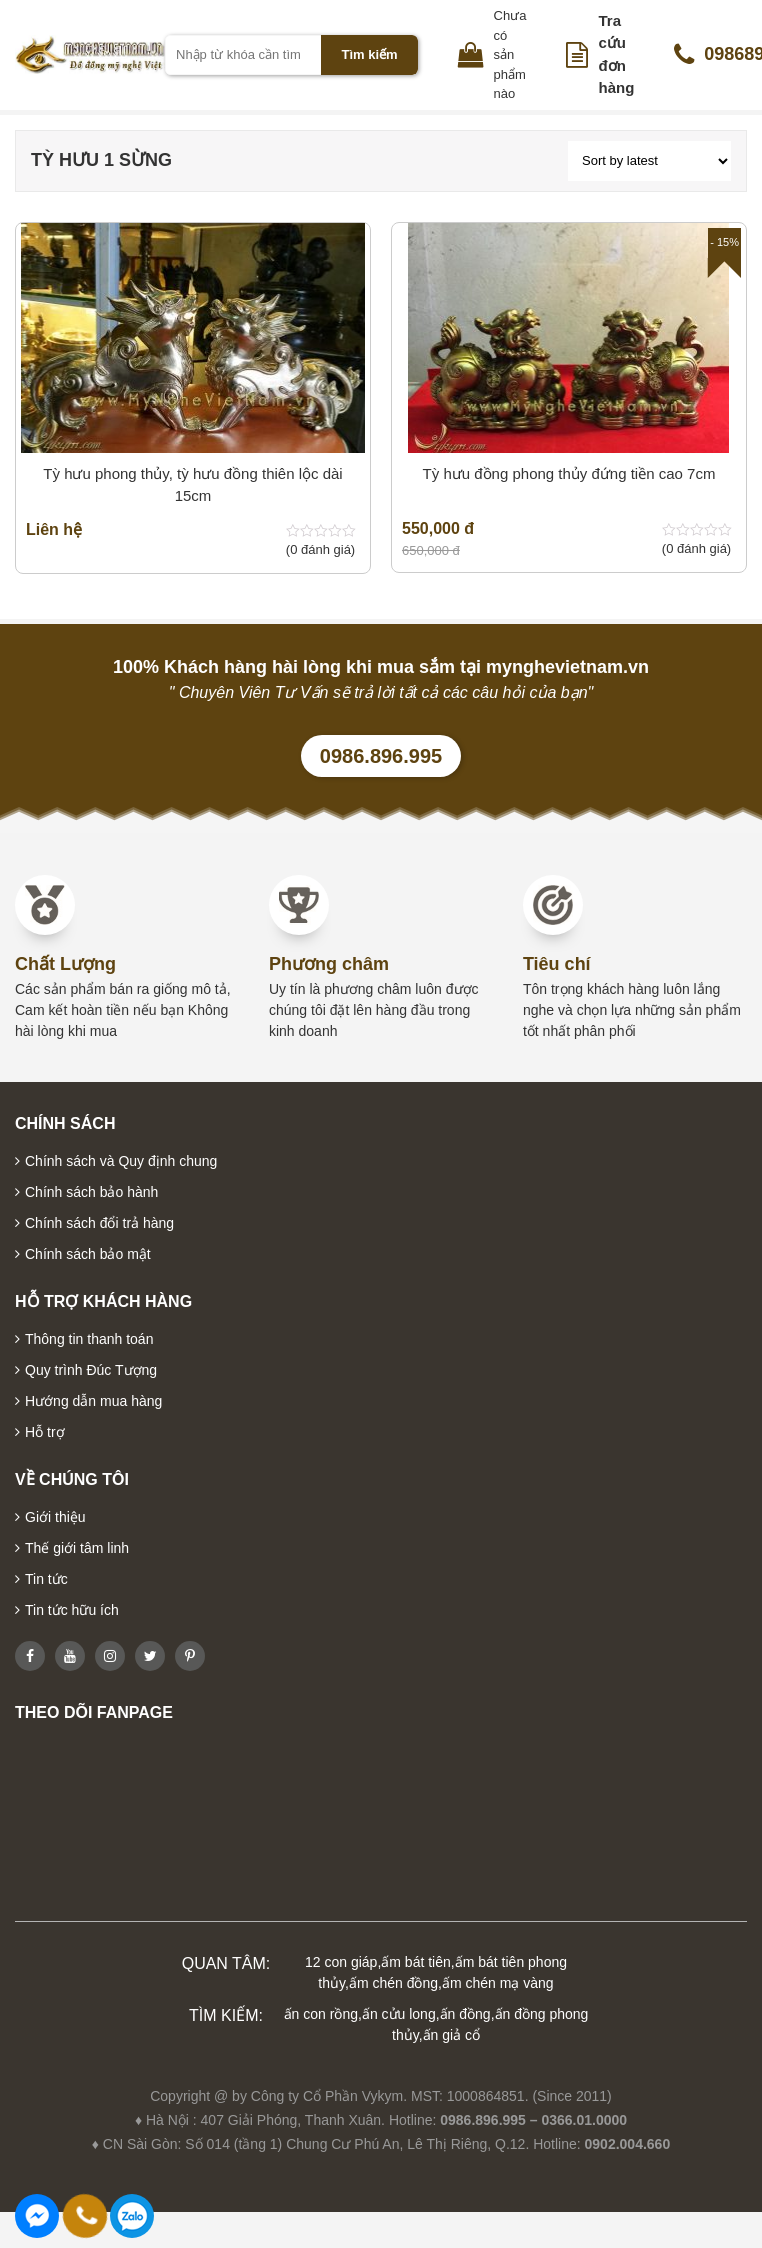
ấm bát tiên (415, 1962)
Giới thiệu (55, 1517)
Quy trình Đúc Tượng (91, 1370)
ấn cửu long (399, 2014)
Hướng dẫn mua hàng (93, 1401)
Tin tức (46, 1579)
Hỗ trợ (45, 1432)
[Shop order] (649, 161)
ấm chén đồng (393, 1983)
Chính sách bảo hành (91, 1192)
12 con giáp (341, 1962)
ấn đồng (465, 2014)
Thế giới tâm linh (77, 1548)
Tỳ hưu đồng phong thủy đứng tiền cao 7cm (569, 473)
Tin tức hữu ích (72, 1610)
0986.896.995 (381, 756)
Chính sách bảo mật (88, 1254)
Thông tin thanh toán (89, 1339)
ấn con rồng (321, 2014)
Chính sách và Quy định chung (121, 1161)
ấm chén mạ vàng (498, 1983)
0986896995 (132, 2216)
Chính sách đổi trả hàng (99, 1223)
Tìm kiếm (369, 54)
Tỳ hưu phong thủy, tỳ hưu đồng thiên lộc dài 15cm (192, 485)
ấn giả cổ (451, 2035)
